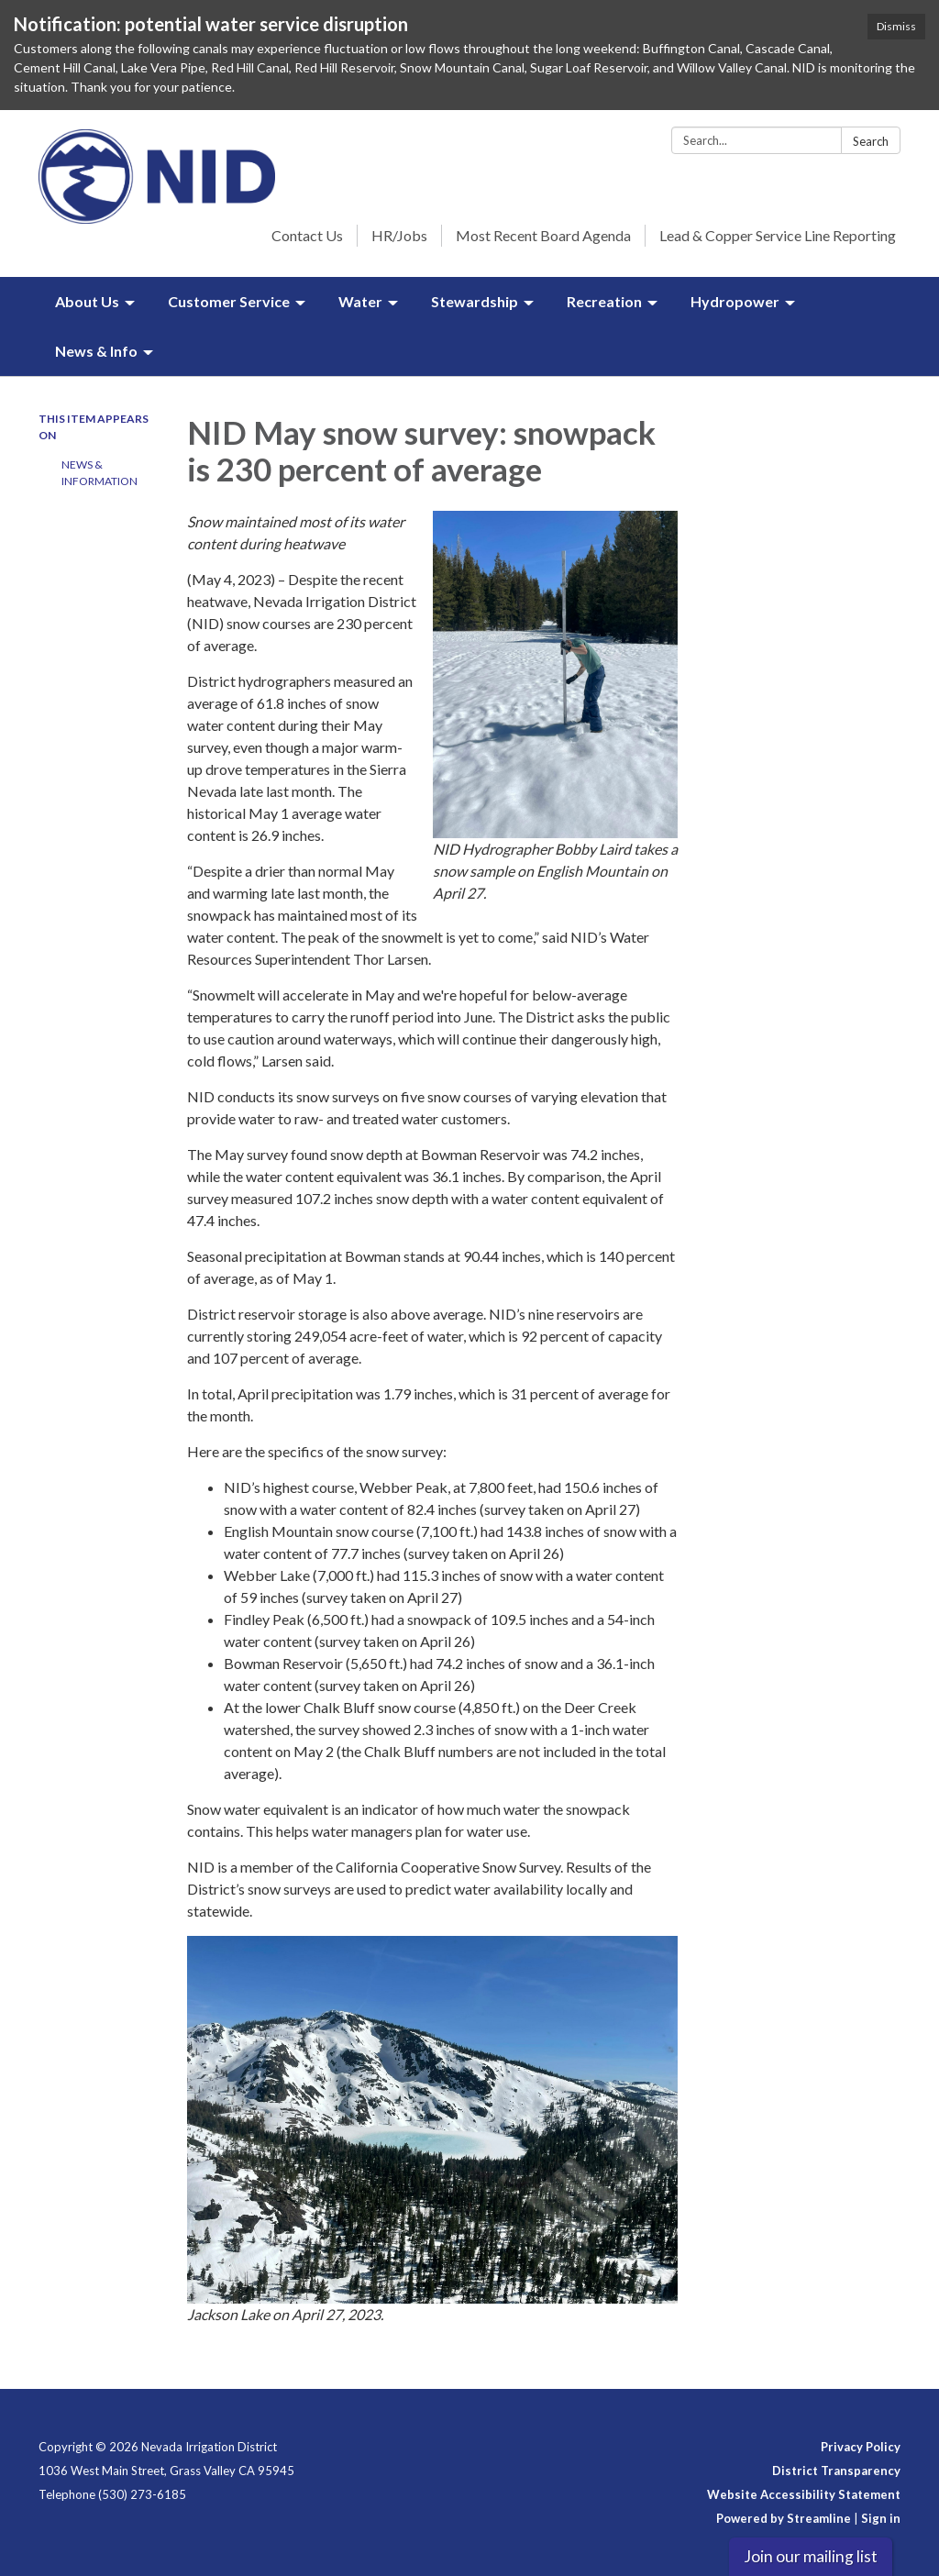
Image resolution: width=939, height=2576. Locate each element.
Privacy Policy (860, 2446)
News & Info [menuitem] (96, 350)
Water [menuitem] (360, 301)
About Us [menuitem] (87, 301)
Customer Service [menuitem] (229, 301)
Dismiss (896, 26)
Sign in (880, 2518)
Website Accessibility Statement (803, 2494)
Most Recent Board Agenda (543, 235)
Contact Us (307, 235)
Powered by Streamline (783, 2518)
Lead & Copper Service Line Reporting (777, 235)
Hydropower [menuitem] (734, 301)
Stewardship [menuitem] (474, 301)
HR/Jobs (399, 235)
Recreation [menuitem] (604, 301)
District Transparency (836, 2470)
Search (871, 141)
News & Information (99, 473)
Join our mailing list (811, 2556)
